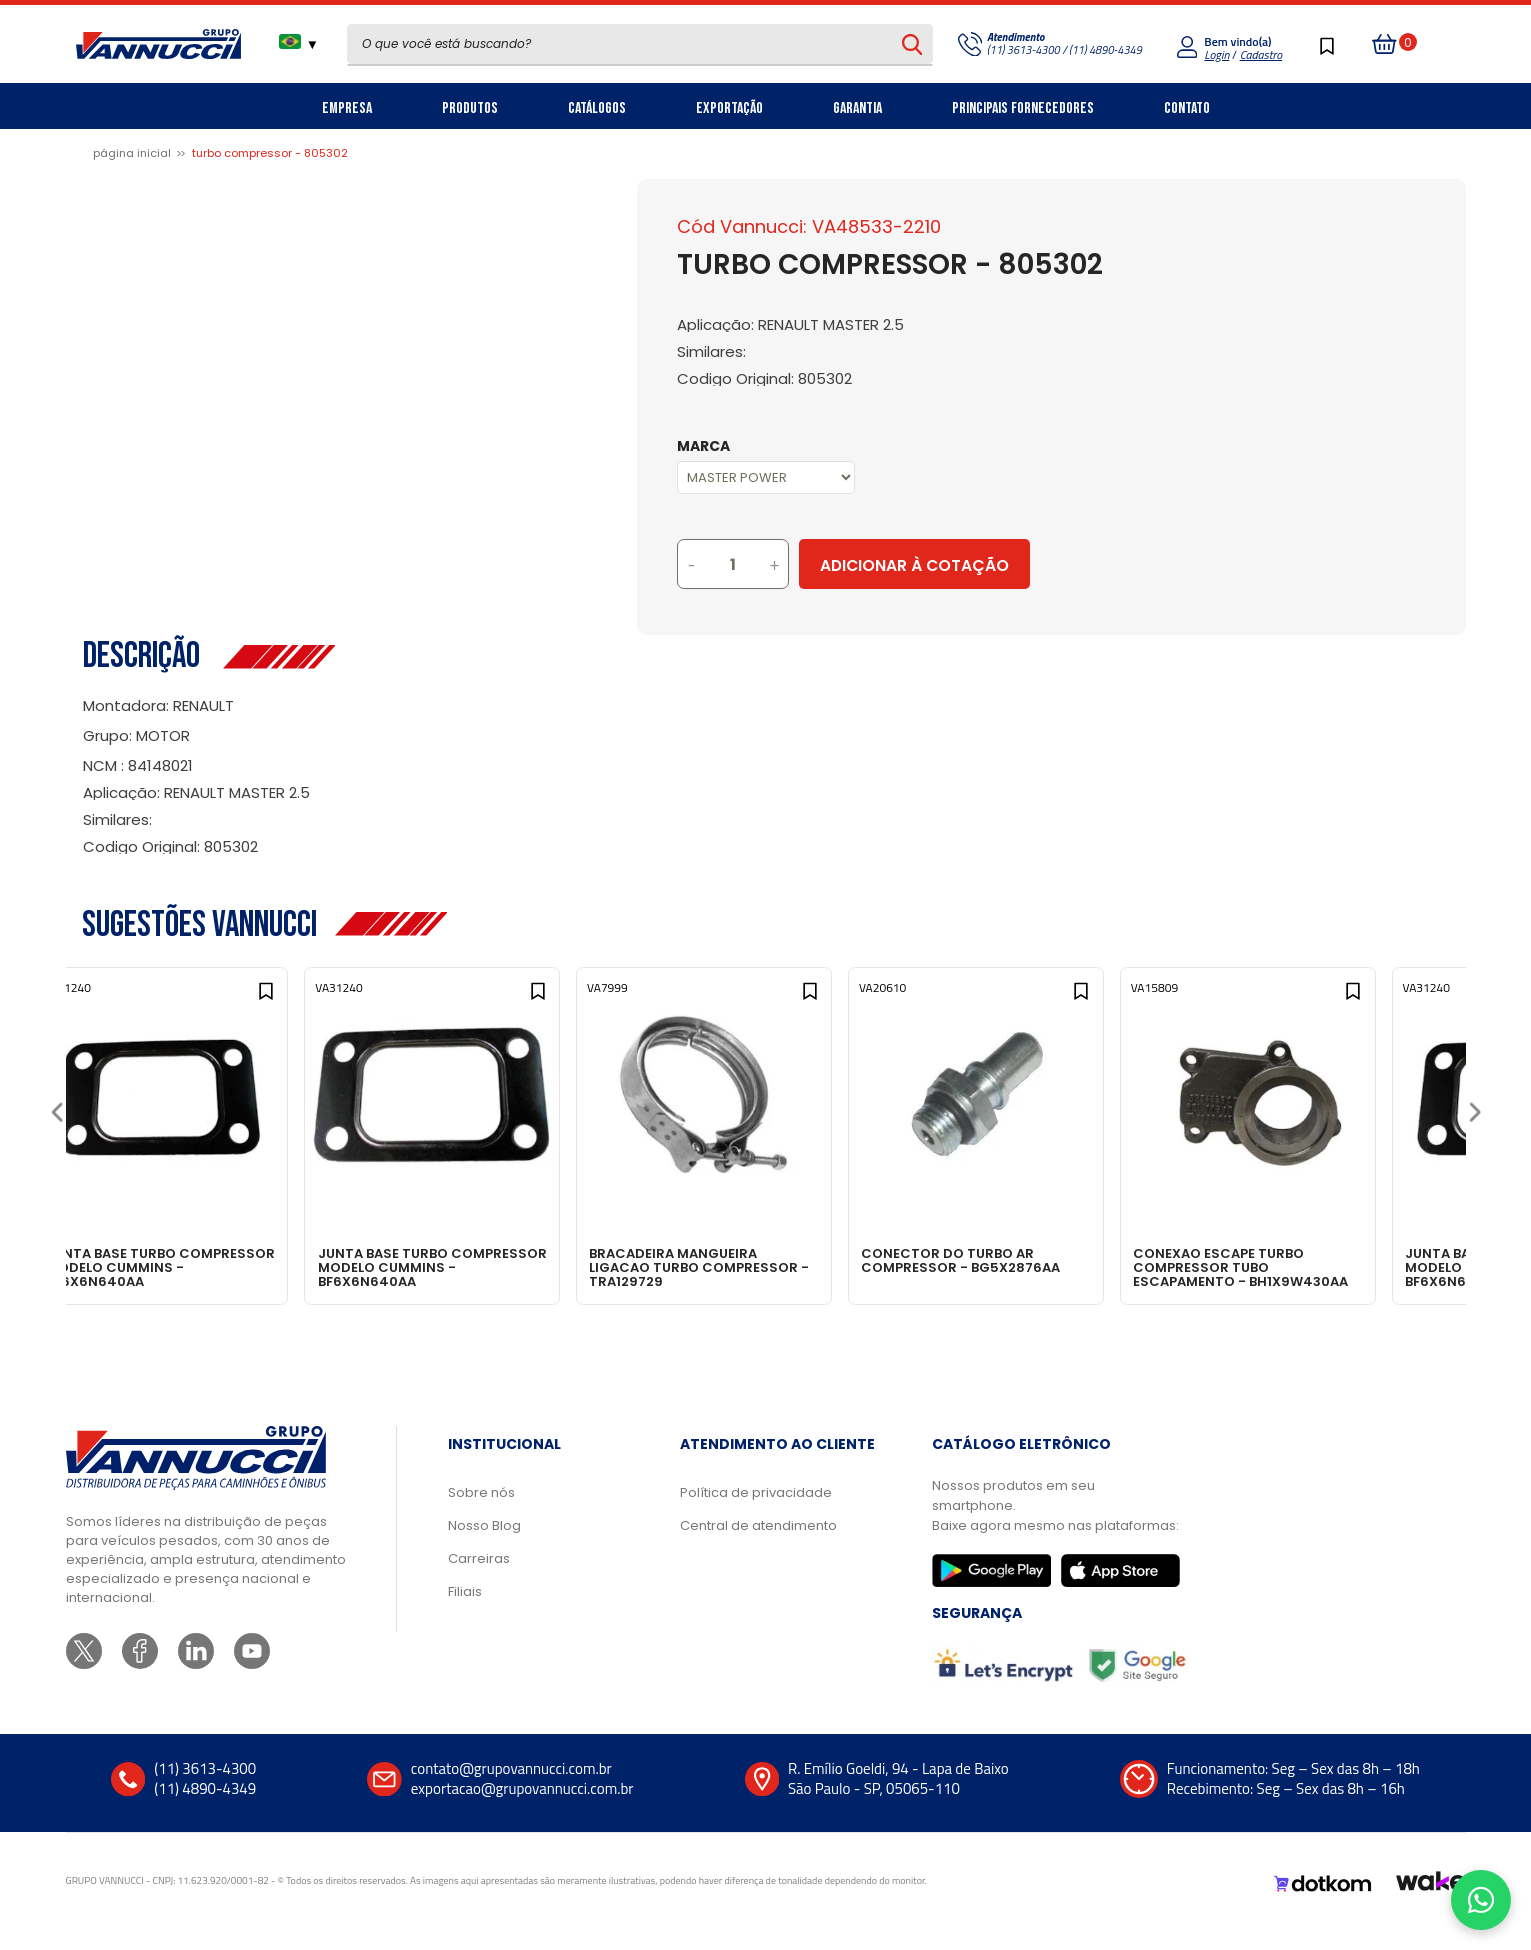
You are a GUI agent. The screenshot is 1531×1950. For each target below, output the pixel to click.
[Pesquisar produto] (911, 44)
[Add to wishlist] (304, 1001)
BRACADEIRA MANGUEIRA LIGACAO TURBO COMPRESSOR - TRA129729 (761, 1266)
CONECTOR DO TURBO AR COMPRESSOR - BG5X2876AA (1036, 1260)
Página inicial (132, 153)
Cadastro (1261, 54)
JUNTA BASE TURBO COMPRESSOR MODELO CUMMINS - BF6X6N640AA (186, 1266)
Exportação (729, 108)
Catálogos (597, 108)
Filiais (465, 1611)
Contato (1187, 108)
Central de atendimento (758, 1545)
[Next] (1474, 1118)
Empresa (347, 108)
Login (1216, 54)
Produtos (470, 108)
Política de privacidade (756, 1512)
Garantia (857, 108)
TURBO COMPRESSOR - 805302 (270, 153)
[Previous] (56, 1118)
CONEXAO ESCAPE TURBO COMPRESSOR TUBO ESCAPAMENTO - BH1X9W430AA (1324, 1266)
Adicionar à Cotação (998, 565)
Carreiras (479, 1578)
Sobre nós (481, 1512)
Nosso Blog (484, 1545)
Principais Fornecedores (1023, 108)
